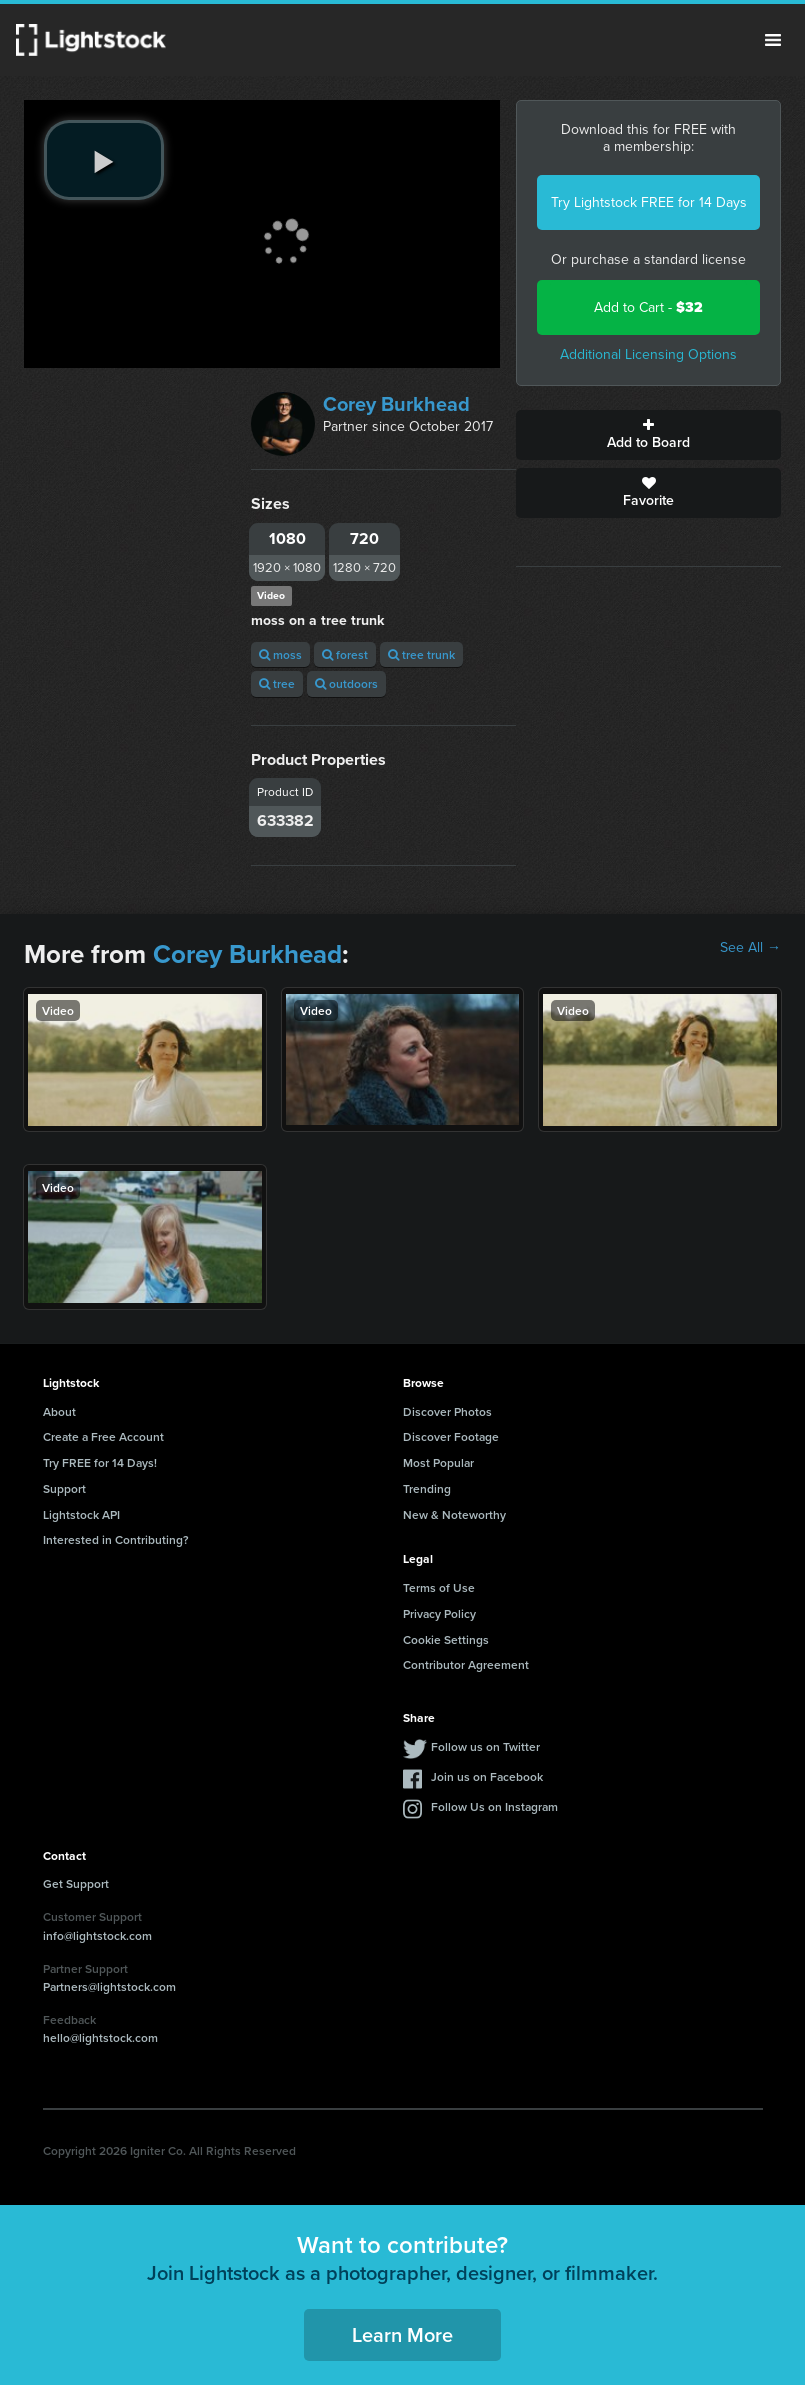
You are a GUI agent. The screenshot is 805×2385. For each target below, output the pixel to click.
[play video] (104, 160)
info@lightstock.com (97, 1935)
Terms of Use (439, 1587)
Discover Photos (447, 1411)
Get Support (76, 1883)
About (59, 1411)
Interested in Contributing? (116, 1539)
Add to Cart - (648, 307)
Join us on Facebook (487, 1776)
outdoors (346, 683)
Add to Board (648, 435)
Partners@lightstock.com (109, 1986)
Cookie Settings (446, 1639)
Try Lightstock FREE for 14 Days (649, 202)
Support (64, 1488)
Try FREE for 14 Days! (100, 1462)
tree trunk (421, 654)
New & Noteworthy (454, 1514)
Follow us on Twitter (485, 1746)
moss (280, 654)
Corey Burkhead (396, 404)
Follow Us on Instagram (494, 1806)
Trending (427, 1488)
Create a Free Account (103, 1436)
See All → (750, 948)
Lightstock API (81, 1514)
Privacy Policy (439, 1613)
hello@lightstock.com (100, 2037)
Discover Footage (451, 1436)
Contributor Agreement (466, 1664)
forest (345, 654)
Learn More (402, 2334)
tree (277, 683)
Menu (773, 40)
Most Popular (438, 1462)
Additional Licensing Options (648, 354)
